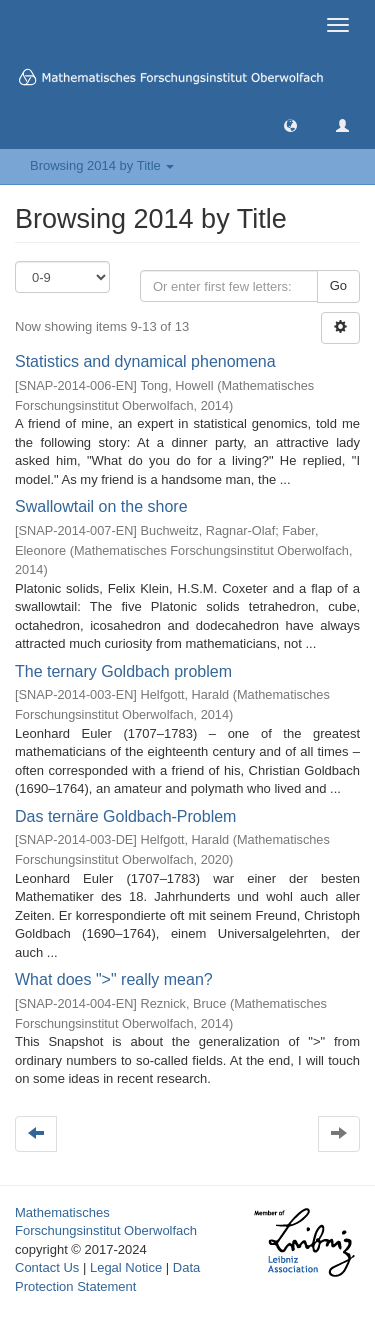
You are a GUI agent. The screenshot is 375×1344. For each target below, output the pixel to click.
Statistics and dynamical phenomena (145, 361)
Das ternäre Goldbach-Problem (125, 816)
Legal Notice (126, 1267)
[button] (290, 124)
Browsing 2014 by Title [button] (102, 165)
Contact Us (47, 1267)
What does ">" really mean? (114, 979)
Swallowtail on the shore (101, 506)
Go (338, 285)
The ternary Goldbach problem (123, 671)
